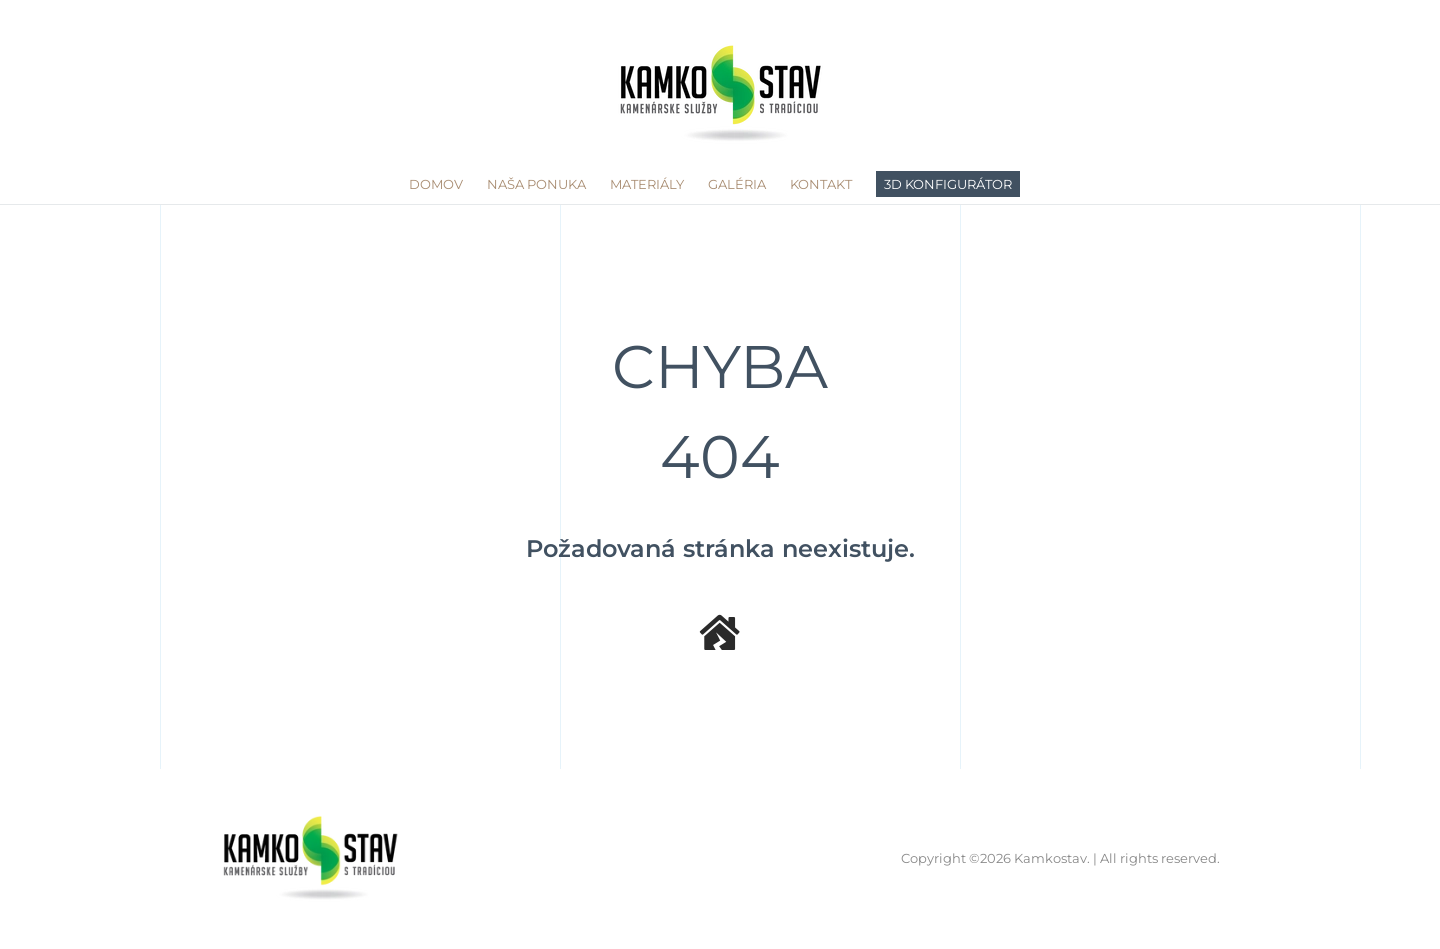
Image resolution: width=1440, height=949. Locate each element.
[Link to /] (720, 633)
